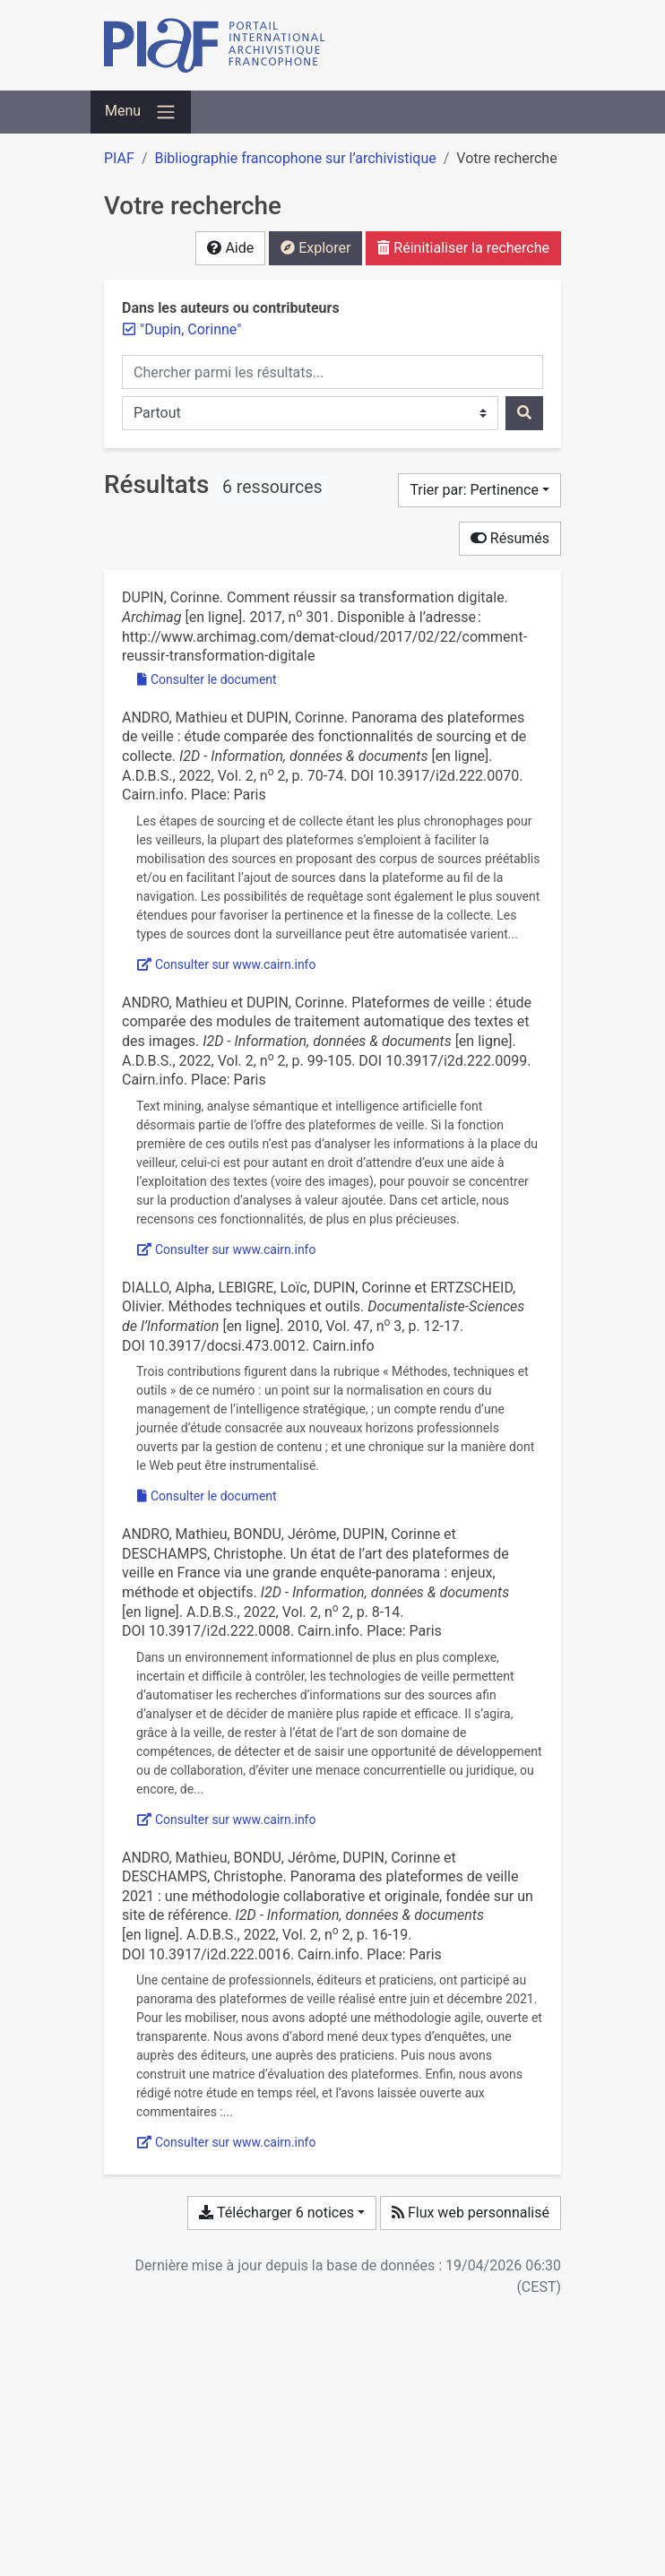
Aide (230, 247)
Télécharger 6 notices (276, 2212)
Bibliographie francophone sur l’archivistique (295, 158)
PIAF (119, 158)
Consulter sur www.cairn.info (226, 964)
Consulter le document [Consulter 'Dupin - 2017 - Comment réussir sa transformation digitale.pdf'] (207, 679)
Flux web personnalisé (470, 2212)
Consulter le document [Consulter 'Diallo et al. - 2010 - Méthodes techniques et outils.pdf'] (207, 1496)
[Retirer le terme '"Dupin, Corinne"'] (190, 329)
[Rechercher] (524, 413)
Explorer (315, 247)
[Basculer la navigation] (141, 112)
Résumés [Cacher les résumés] (510, 538)
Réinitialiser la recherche (463, 247)
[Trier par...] (479, 490)
